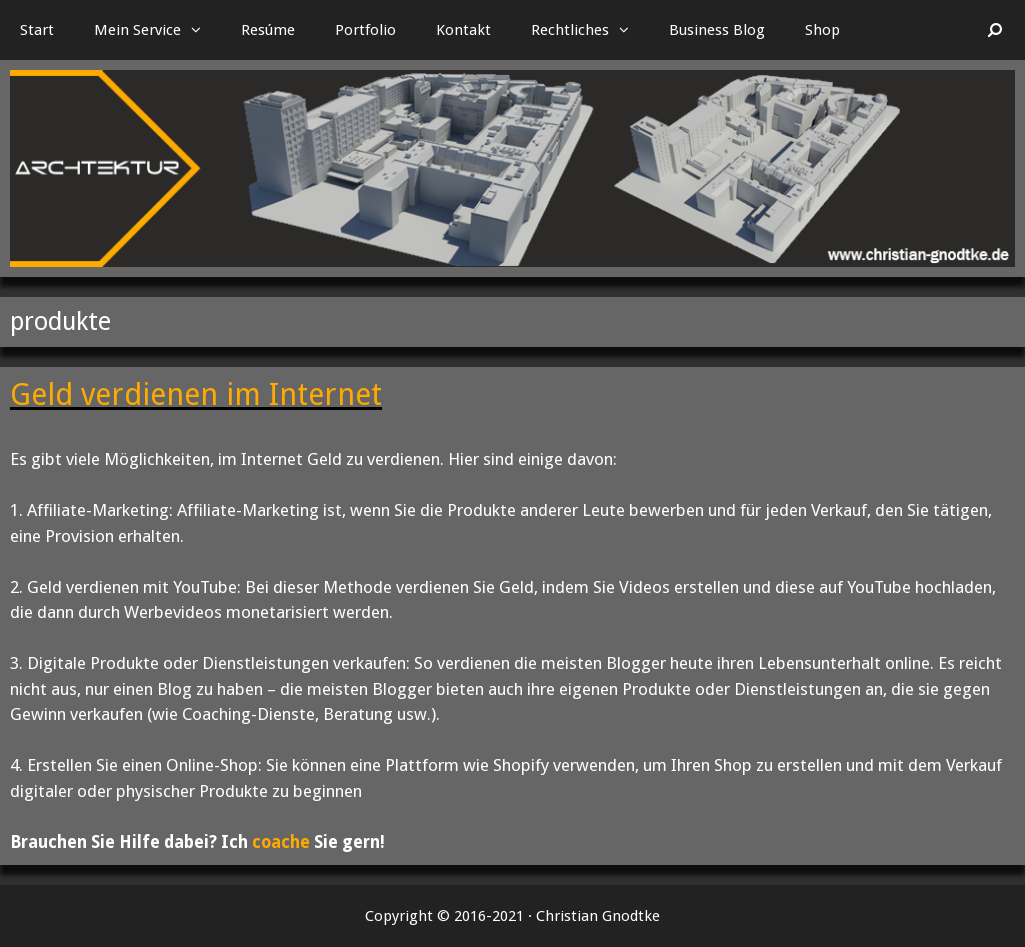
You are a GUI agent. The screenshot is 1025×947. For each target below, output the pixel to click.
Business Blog (717, 30)
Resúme (268, 30)
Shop (822, 30)
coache (281, 842)
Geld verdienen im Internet (196, 394)
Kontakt (463, 30)
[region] (512, 168)
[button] (201, 30)
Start (37, 30)
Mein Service (157, 30)
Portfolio (365, 30)
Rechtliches (590, 30)
